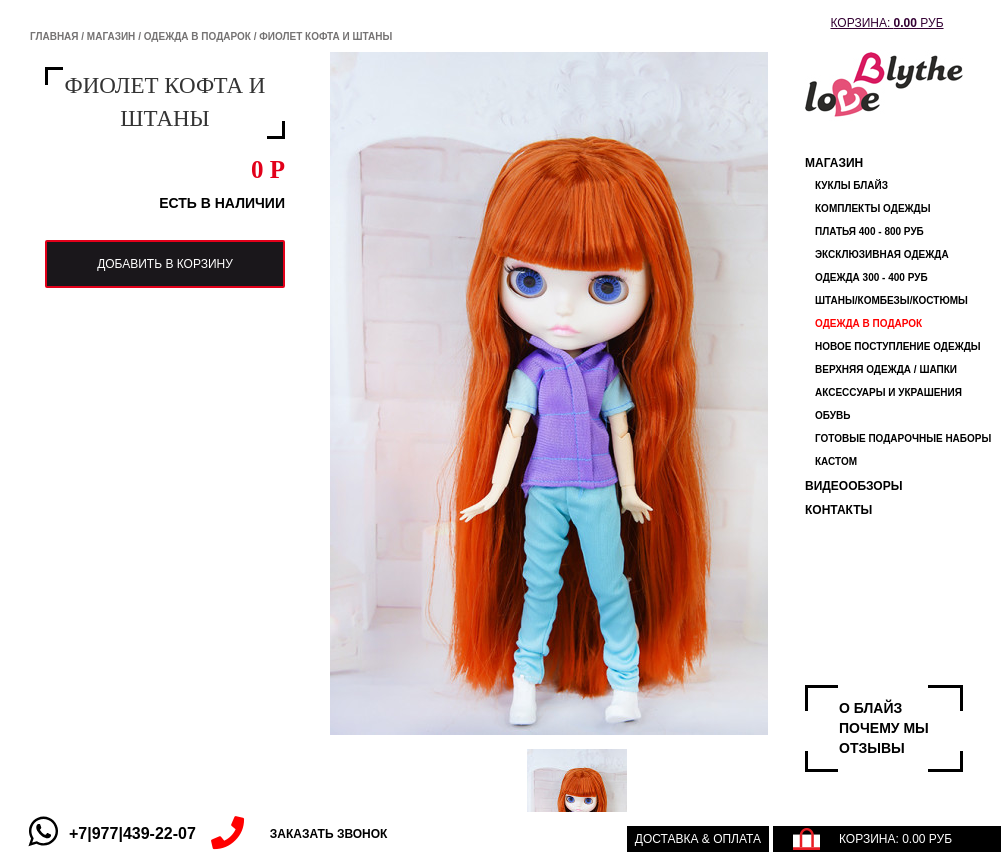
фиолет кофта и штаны (325, 36)
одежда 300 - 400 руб (871, 277)
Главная (54, 36)
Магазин (111, 36)
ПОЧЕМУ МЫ (884, 728)
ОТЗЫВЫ (872, 748)
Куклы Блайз (851, 185)
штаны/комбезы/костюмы (891, 300)
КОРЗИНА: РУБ (886, 23)
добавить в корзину (165, 264)
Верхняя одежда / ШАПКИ (886, 369)
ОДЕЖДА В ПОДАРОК (197, 36)
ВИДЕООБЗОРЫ (853, 486)
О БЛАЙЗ (870, 708)
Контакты (838, 510)
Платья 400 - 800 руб (869, 231)
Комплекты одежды (873, 208)
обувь (832, 415)
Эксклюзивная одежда (882, 254)
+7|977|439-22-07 (132, 833)
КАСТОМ (836, 461)
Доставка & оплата (698, 839)
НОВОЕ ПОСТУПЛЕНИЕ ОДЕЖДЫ (898, 346)
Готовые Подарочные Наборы (903, 438)
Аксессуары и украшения (888, 392)
